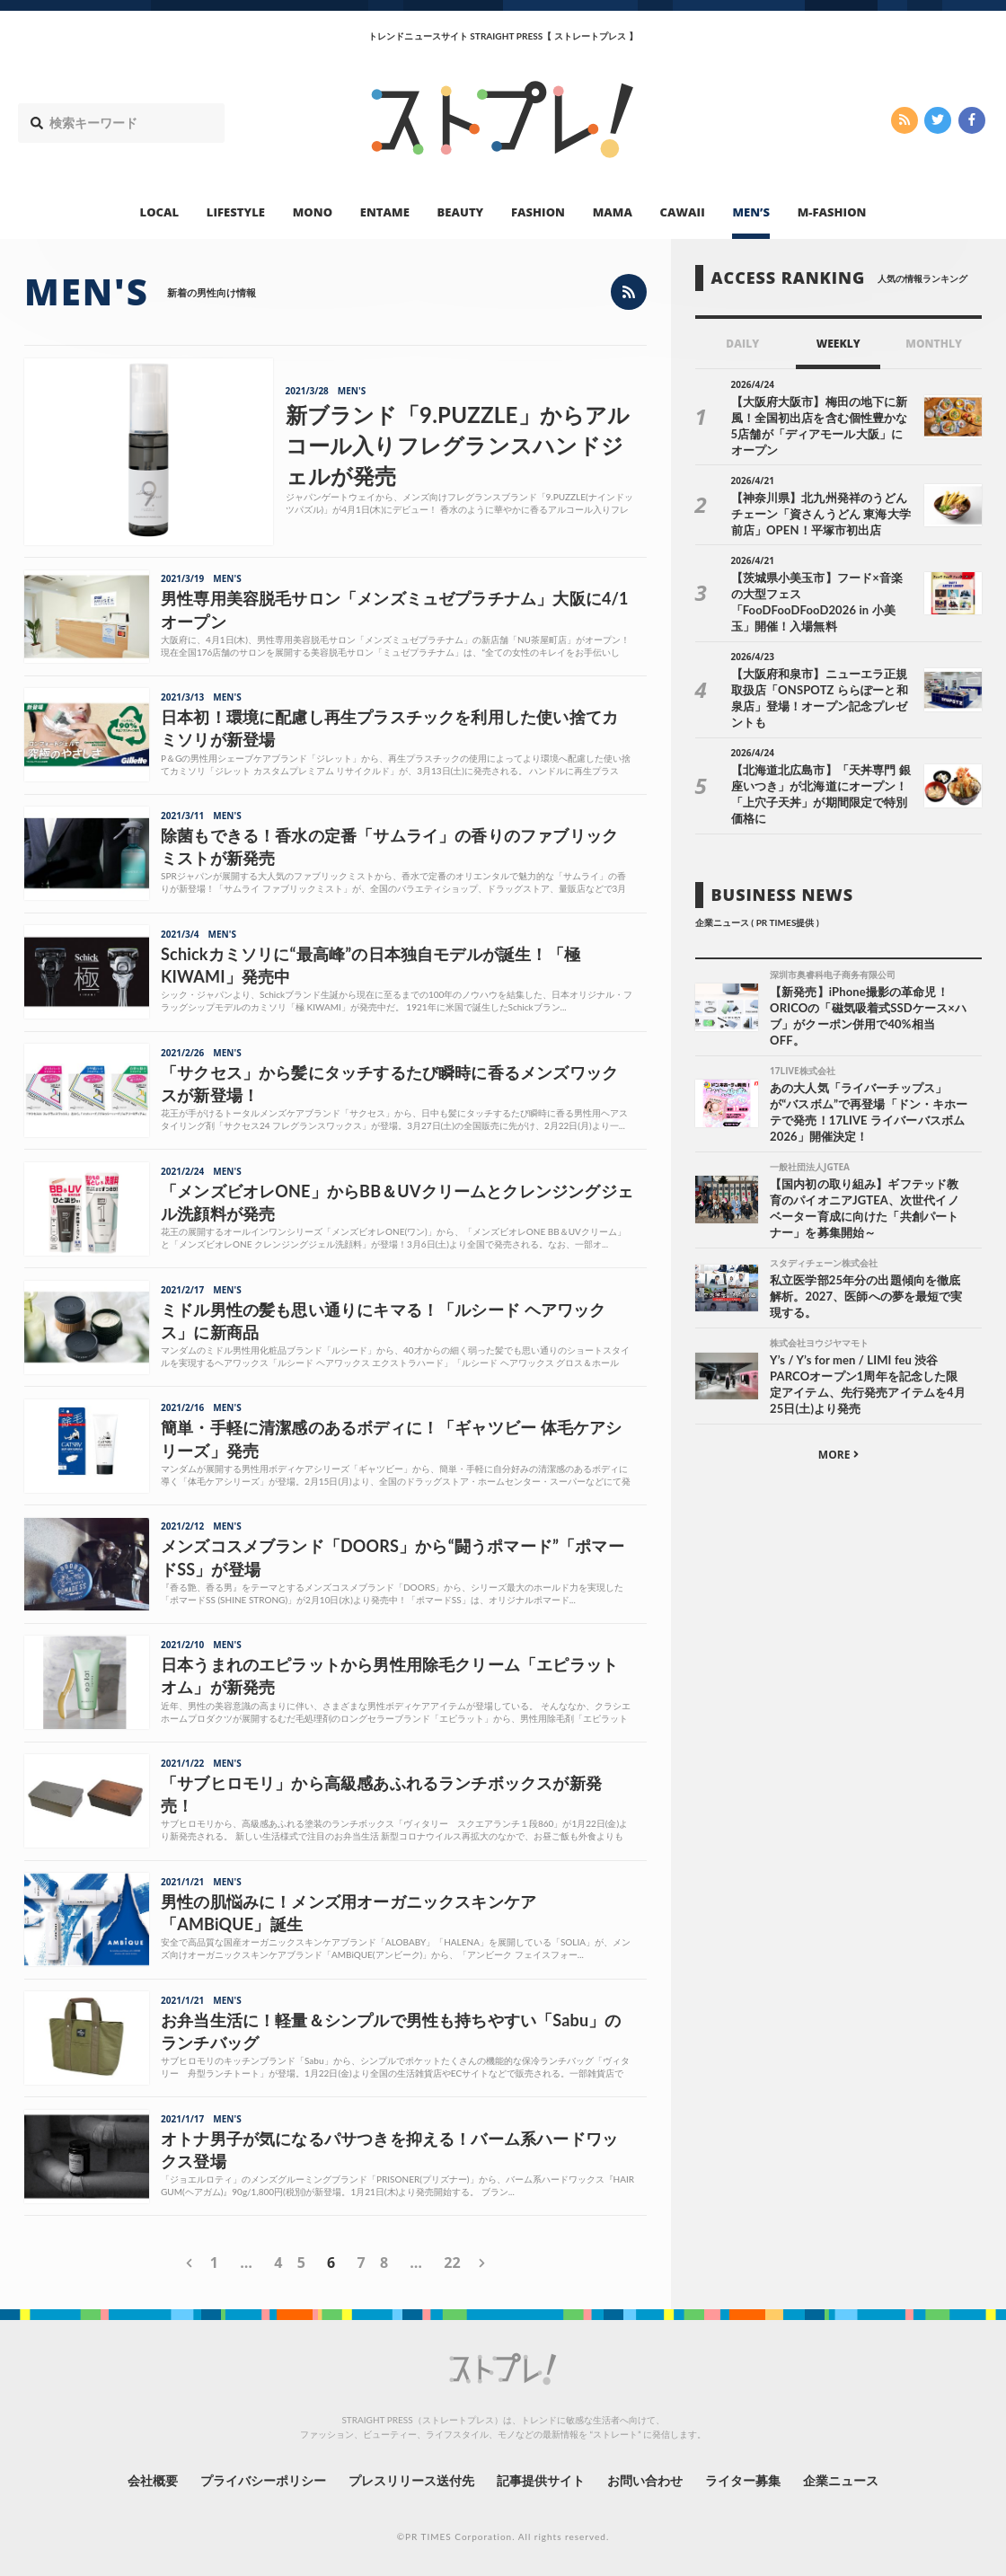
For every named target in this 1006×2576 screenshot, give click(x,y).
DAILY (742, 343)
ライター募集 (743, 2480)
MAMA (612, 212)
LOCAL (160, 212)
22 (452, 2262)
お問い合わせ (645, 2480)
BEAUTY (460, 212)
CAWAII (682, 212)
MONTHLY (933, 343)
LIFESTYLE (236, 212)
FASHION (538, 212)
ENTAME (385, 212)
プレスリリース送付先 (412, 2480)
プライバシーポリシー (263, 2480)
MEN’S (751, 212)
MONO (312, 212)
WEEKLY (838, 343)
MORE (838, 1454)
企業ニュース (840, 2480)
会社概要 (153, 2480)
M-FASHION (832, 212)
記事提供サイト (541, 2480)
